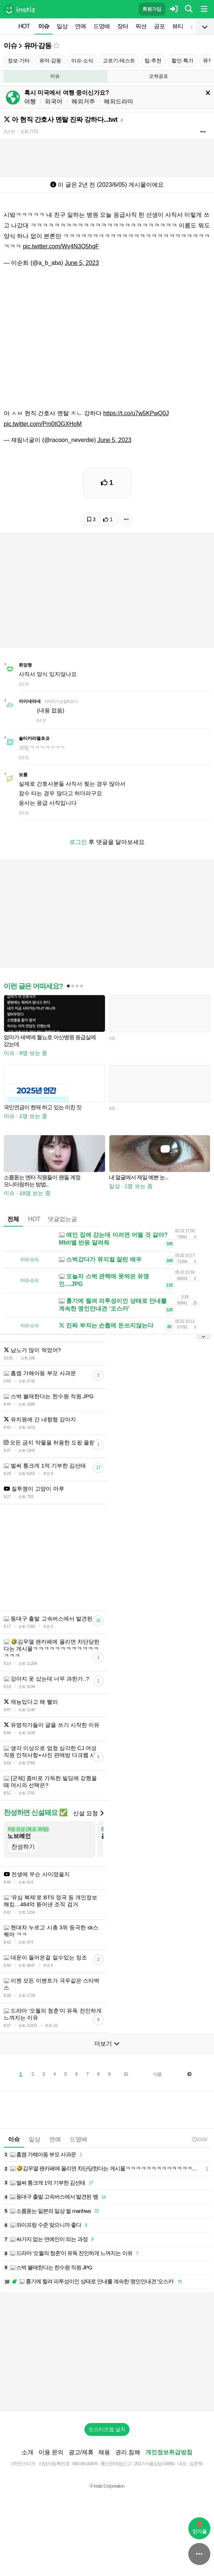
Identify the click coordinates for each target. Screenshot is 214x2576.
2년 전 (9, 131)
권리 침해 (127, 2452)
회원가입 (152, 9)
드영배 (101, 26)
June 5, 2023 (82, 263)
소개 (27, 2452)
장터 (122, 26)
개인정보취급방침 (168, 2452)
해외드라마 (118, 101)
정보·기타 (19, 60)
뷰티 (177, 26)
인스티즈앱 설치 (107, 2429)
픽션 (140, 26)
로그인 (78, 842)
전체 (13, 1219)
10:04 (199, 2139)
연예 (80, 26)
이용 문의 (51, 2452)
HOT (24, 26)
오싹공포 (158, 76)
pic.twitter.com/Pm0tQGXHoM (43, 424)
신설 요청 (88, 1813)
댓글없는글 (62, 1219)
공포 (159, 26)
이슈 (43, 26)
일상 (62, 26)
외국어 (53, 101)
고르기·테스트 (119, 60)
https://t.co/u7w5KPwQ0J (136, 413)
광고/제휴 (81, 2452)
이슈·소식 (82, 60)
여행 (30, 101)
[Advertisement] (107, 2352)
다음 (157, 2074)
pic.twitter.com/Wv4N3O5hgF (61, 246)
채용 (104, 2452)
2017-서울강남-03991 (154, 2463)
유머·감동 (37, 46)
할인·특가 (182, 60)
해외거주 (83, 101)
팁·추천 (153, 60)
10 (125, 2074)
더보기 (106, 2043)
